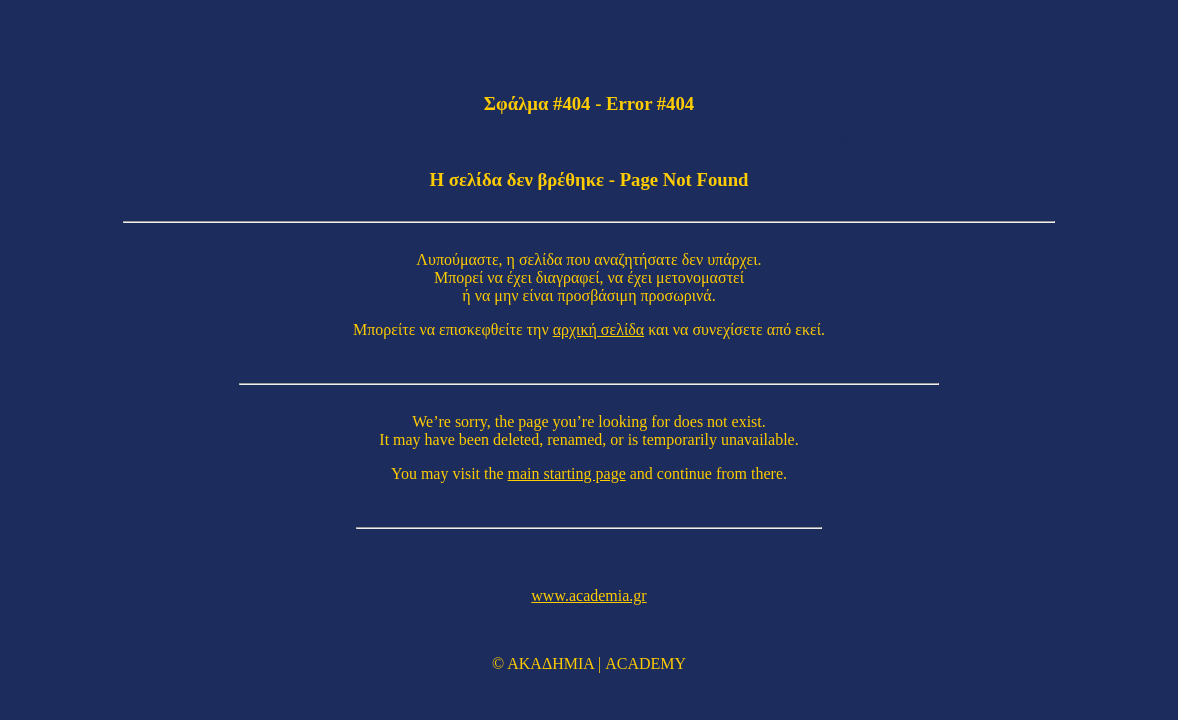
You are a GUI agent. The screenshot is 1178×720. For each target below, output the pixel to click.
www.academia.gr (588, 595)
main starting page (567, 473)
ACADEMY (645, 663)
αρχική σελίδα (599, 329)
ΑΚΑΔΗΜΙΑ (550, 663)
